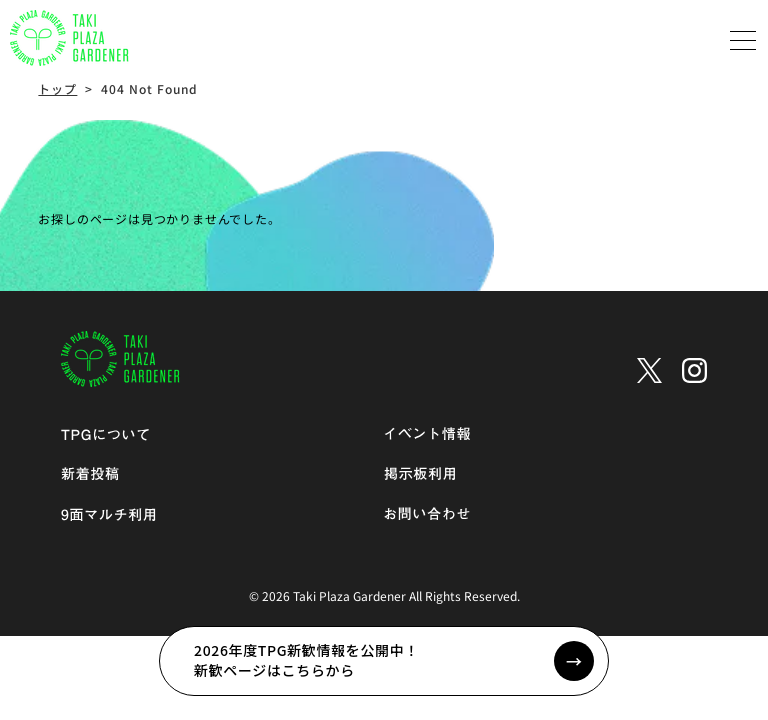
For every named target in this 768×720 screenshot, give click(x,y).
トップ (57, 88)
